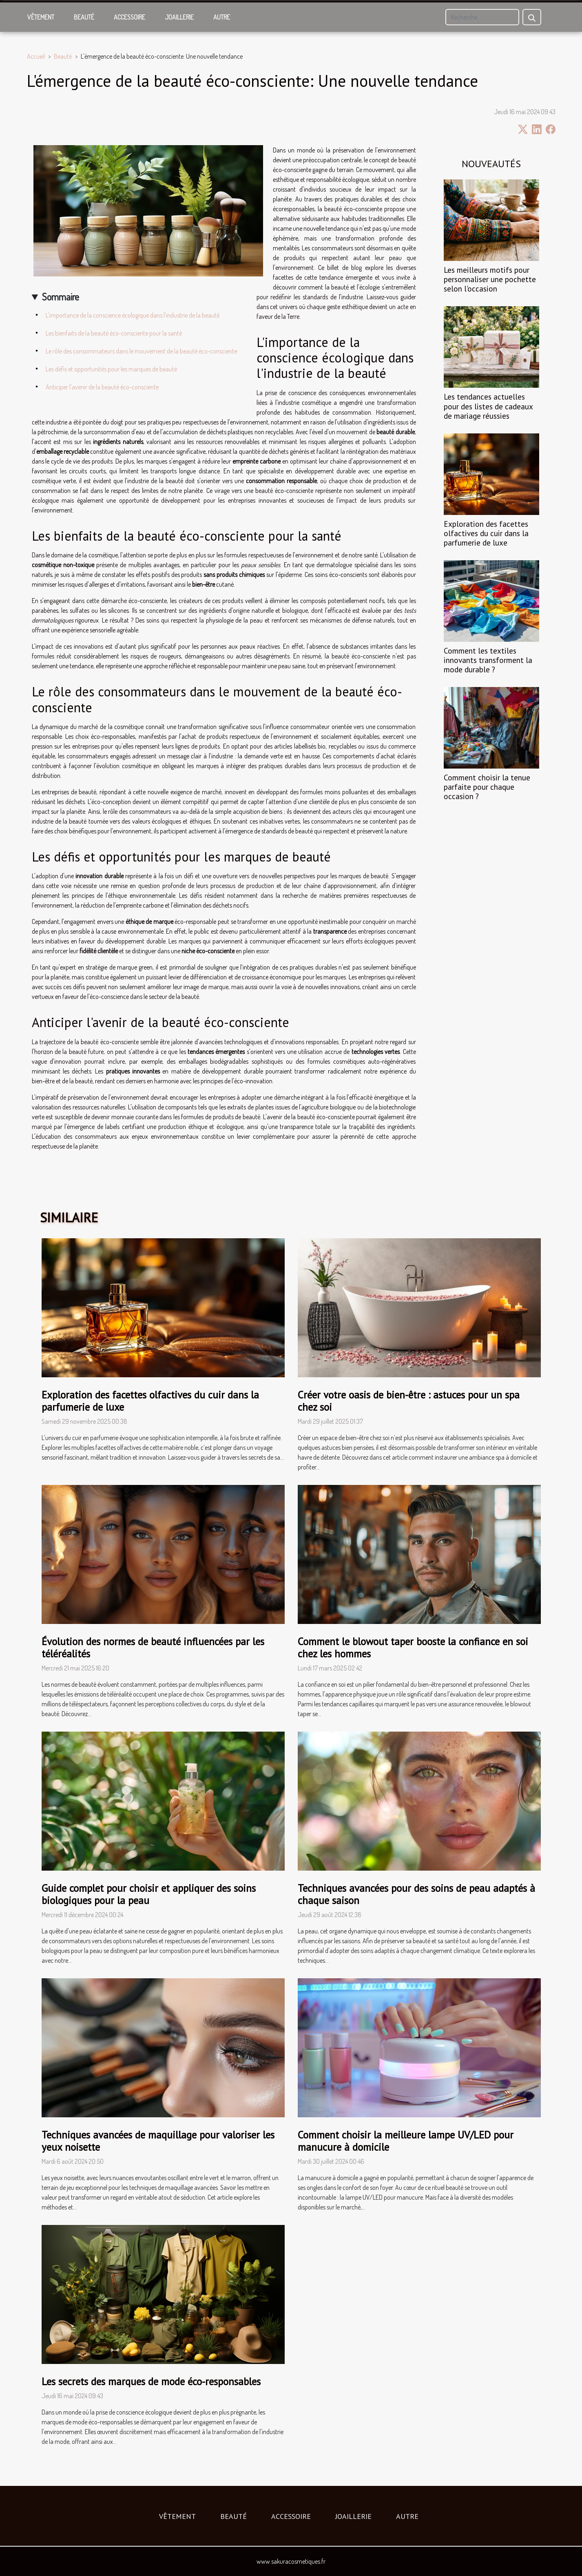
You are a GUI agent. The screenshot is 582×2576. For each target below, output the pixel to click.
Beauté (84, 17)
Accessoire (129, 17)
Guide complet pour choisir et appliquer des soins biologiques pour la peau (149, 1894)
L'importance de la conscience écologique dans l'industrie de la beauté (132, 315)
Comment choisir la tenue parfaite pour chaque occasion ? (487, 786)
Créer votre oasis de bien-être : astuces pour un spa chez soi (409, 1401)
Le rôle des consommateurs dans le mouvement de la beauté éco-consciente (141, 351)
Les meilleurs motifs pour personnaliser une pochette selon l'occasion (490, 279)
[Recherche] (482, 17)
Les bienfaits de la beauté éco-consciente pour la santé (114, 333)
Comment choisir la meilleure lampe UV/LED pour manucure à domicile (405, 2141)
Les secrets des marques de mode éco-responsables (151, 2381)
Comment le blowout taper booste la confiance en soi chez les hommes (413, 1647)
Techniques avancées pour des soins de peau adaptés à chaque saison (416, 1894)
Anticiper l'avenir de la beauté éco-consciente (102, 387)
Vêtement (40, 17)
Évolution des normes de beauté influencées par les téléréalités (153, 1647)
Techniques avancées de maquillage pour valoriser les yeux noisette (158, 2141)
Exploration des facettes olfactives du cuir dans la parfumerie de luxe (486, 533)
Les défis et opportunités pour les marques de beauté (111, 369)
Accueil (36, 56)
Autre (221, 17)
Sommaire (60, 296)
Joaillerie (179, 17)
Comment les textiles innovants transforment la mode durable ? (488, 659)
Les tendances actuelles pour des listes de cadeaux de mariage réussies (488, 405)
